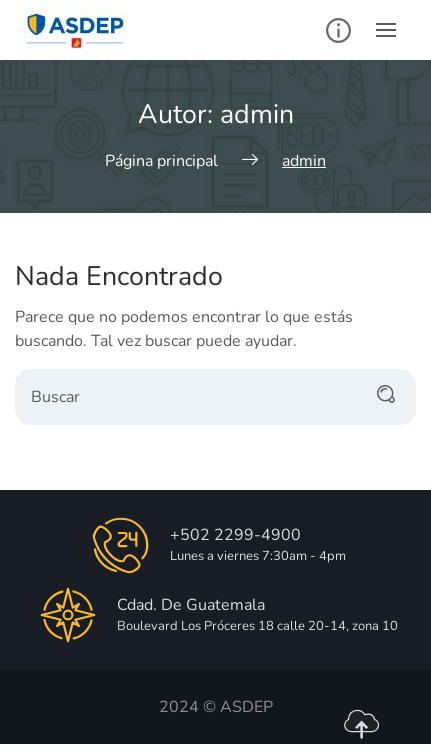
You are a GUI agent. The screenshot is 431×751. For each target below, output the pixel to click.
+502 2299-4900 (235, 535)
